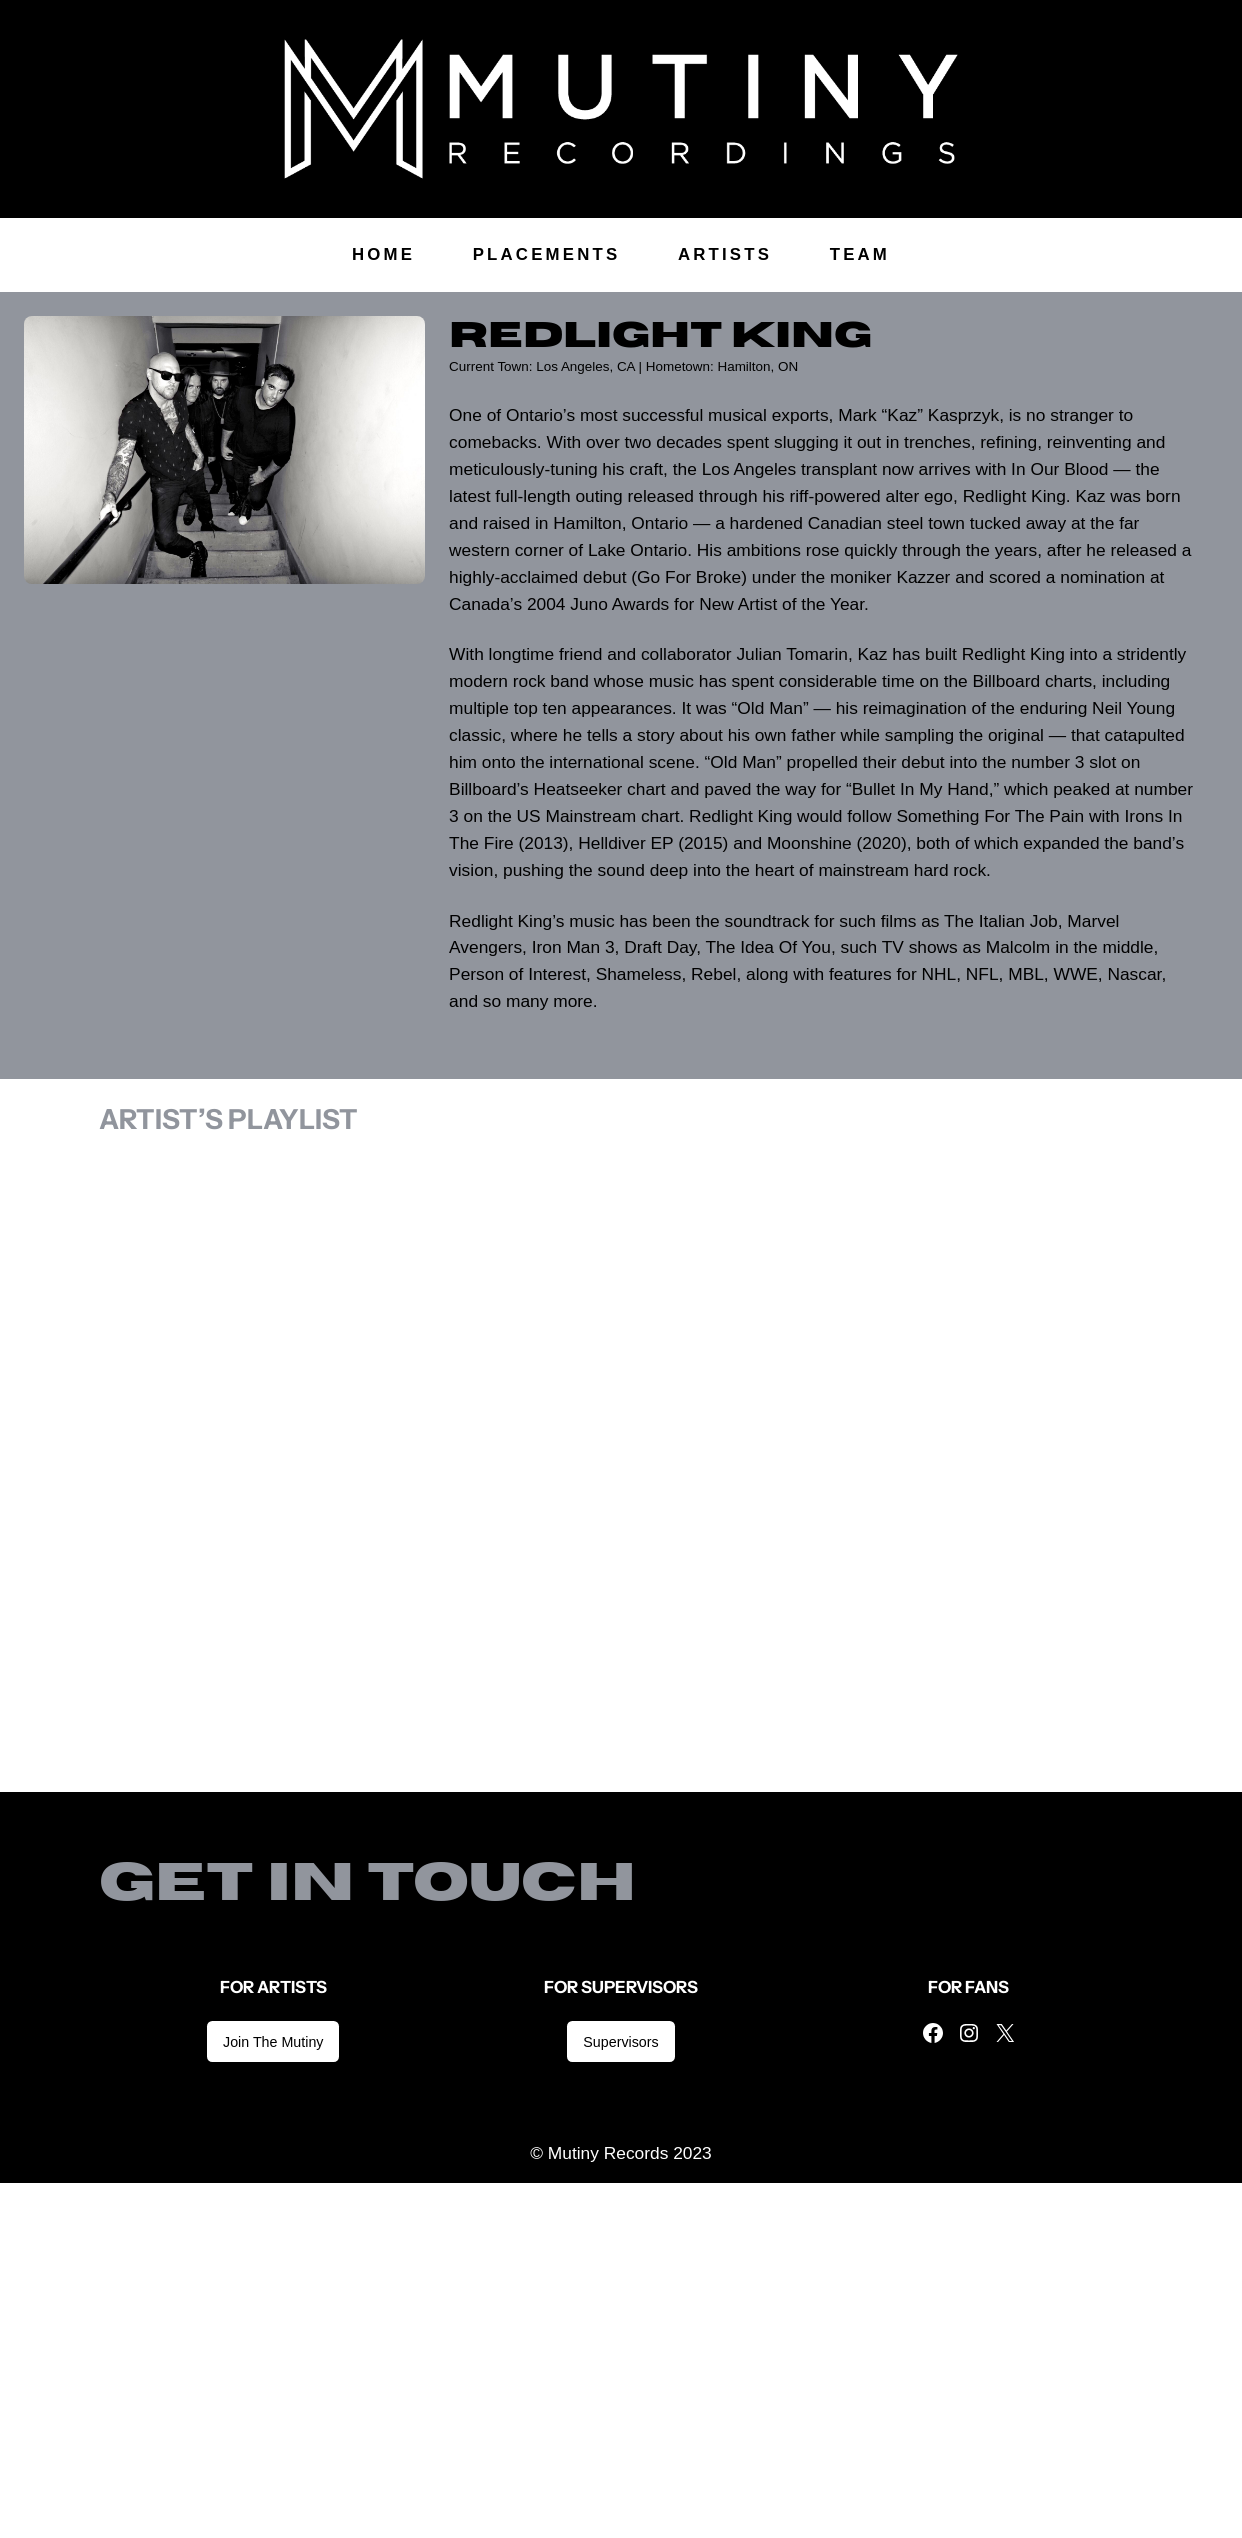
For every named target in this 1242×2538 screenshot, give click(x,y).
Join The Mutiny (273, 2042)
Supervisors (620, 2042)
